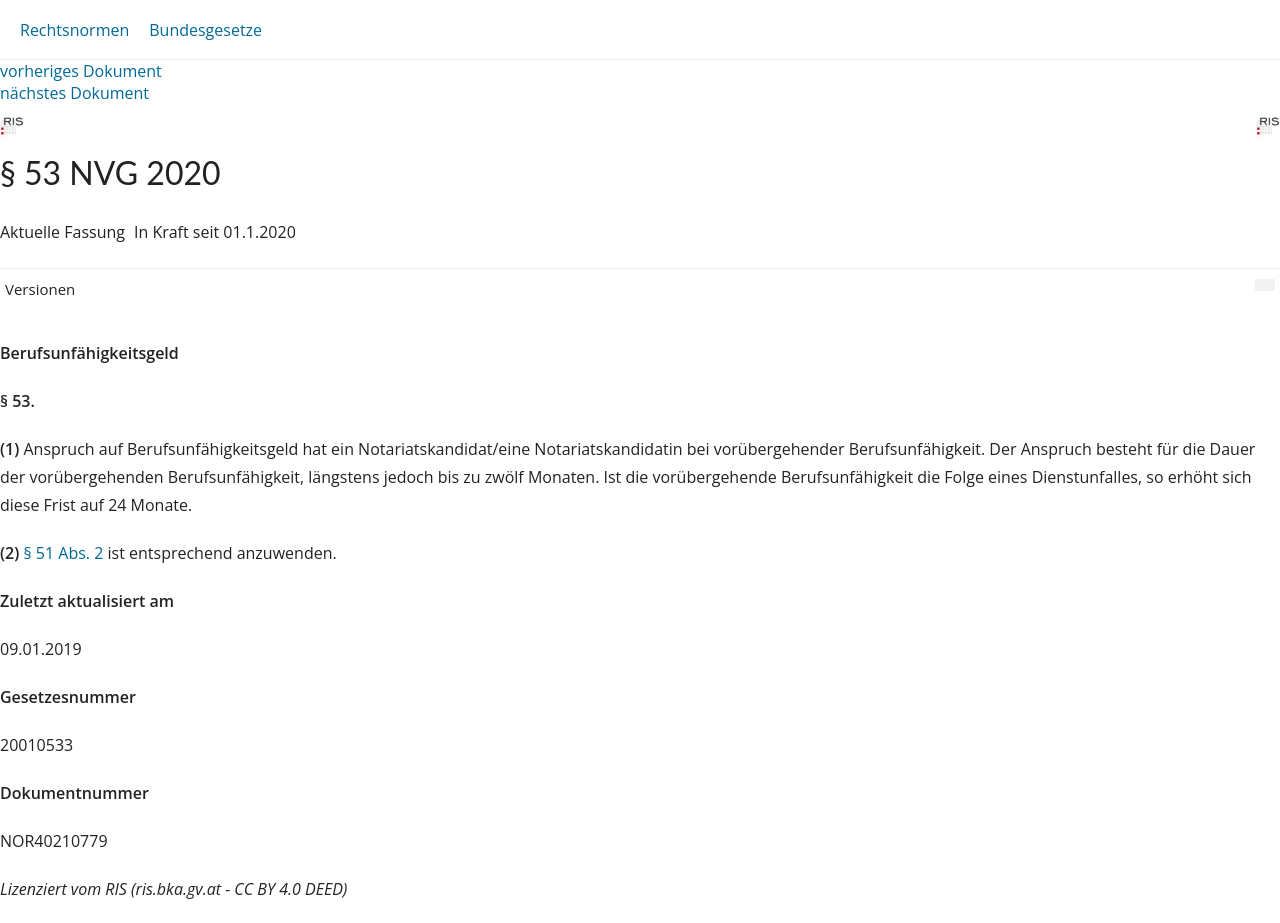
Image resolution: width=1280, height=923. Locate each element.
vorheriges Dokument (81, 71)
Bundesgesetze (205, 30)
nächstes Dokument (74, 93)
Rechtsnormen (74, 30)
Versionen (40, 289)
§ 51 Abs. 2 (63, 553)
